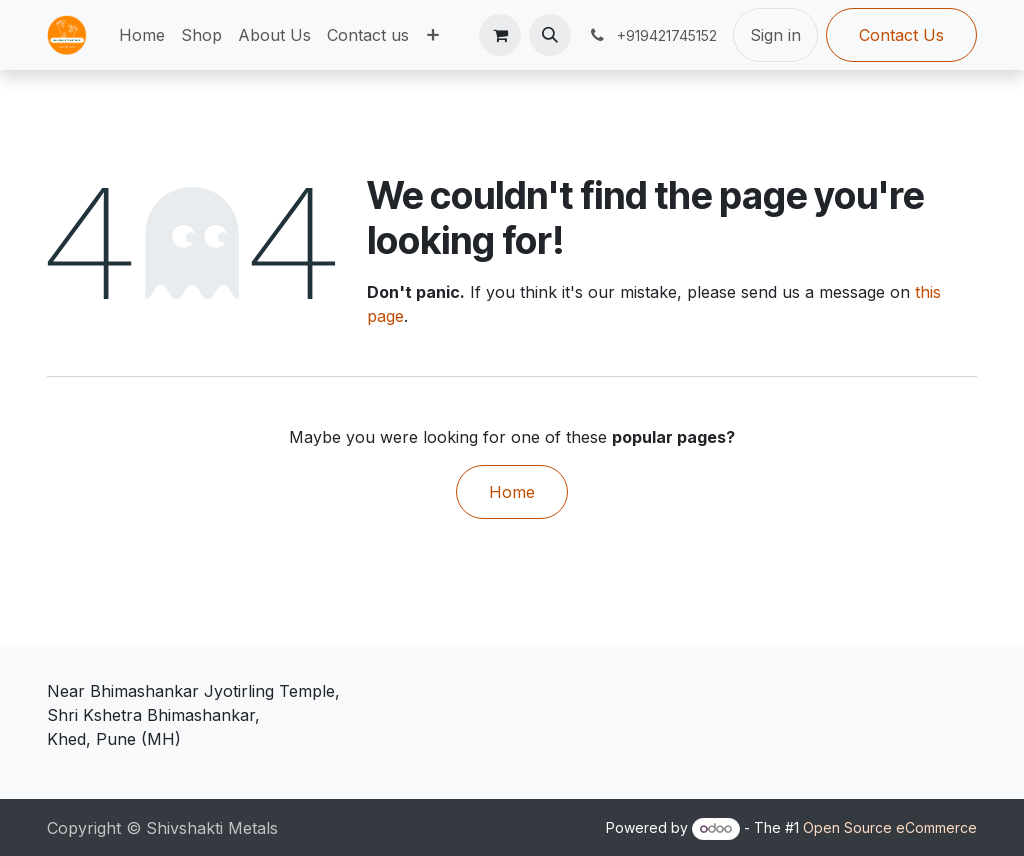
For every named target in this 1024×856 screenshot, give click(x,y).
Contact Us (901, 35)
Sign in (775, 35)
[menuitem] (142, 35)
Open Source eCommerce (890, 827)
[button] (550, 35)
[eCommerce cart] (500, 35)
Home (512, 492)
